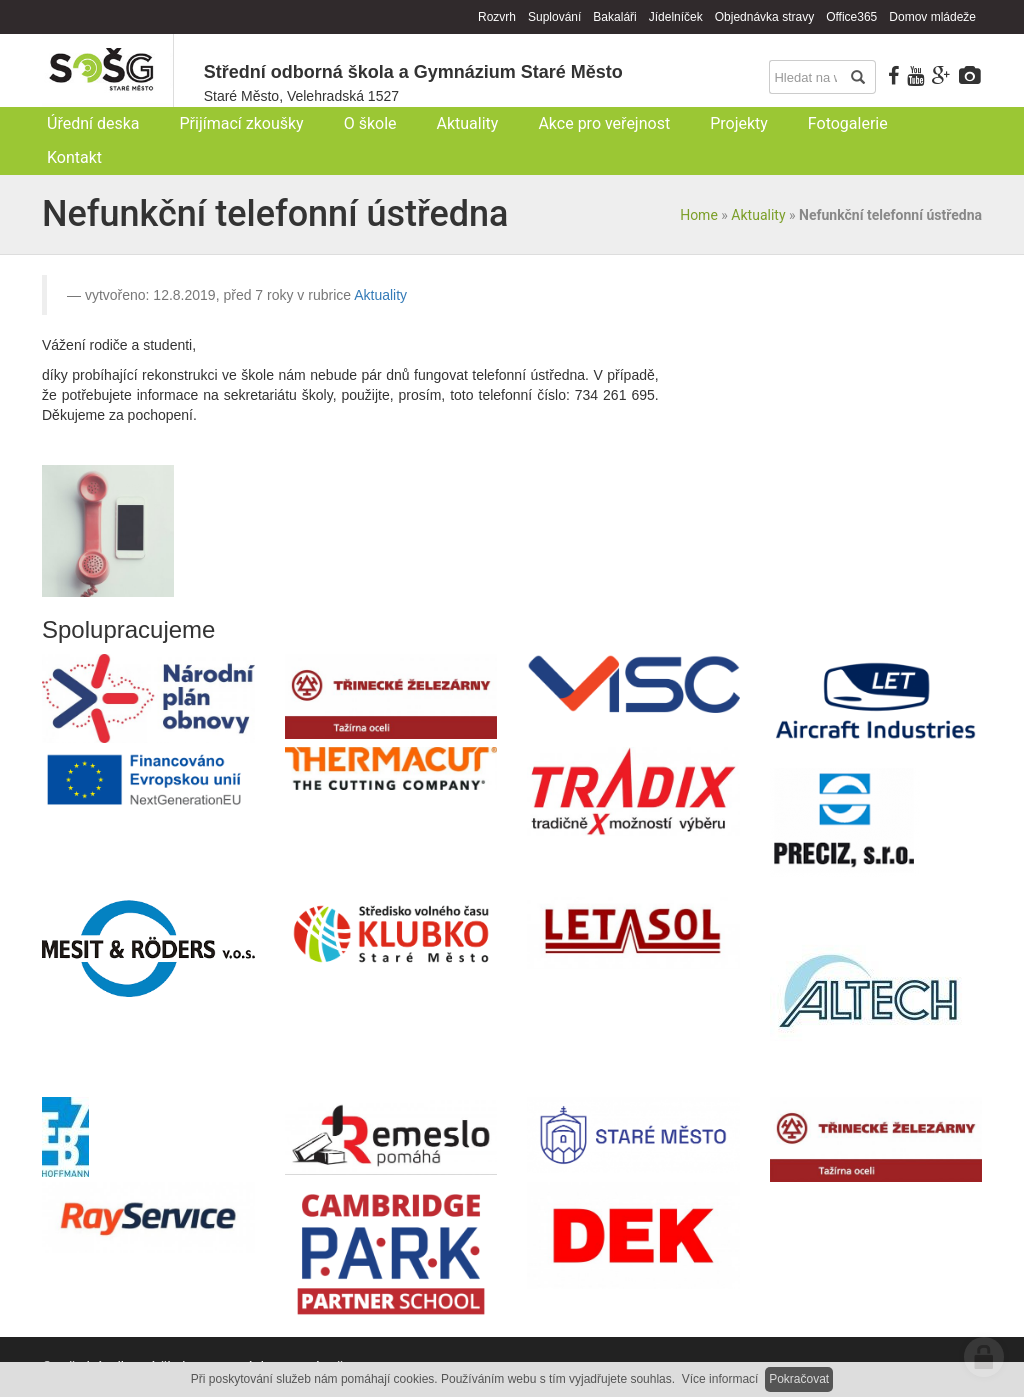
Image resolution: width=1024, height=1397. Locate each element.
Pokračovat (799, 1379)
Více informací (720, 1379)
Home (699, 215)
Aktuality (758, 215)
